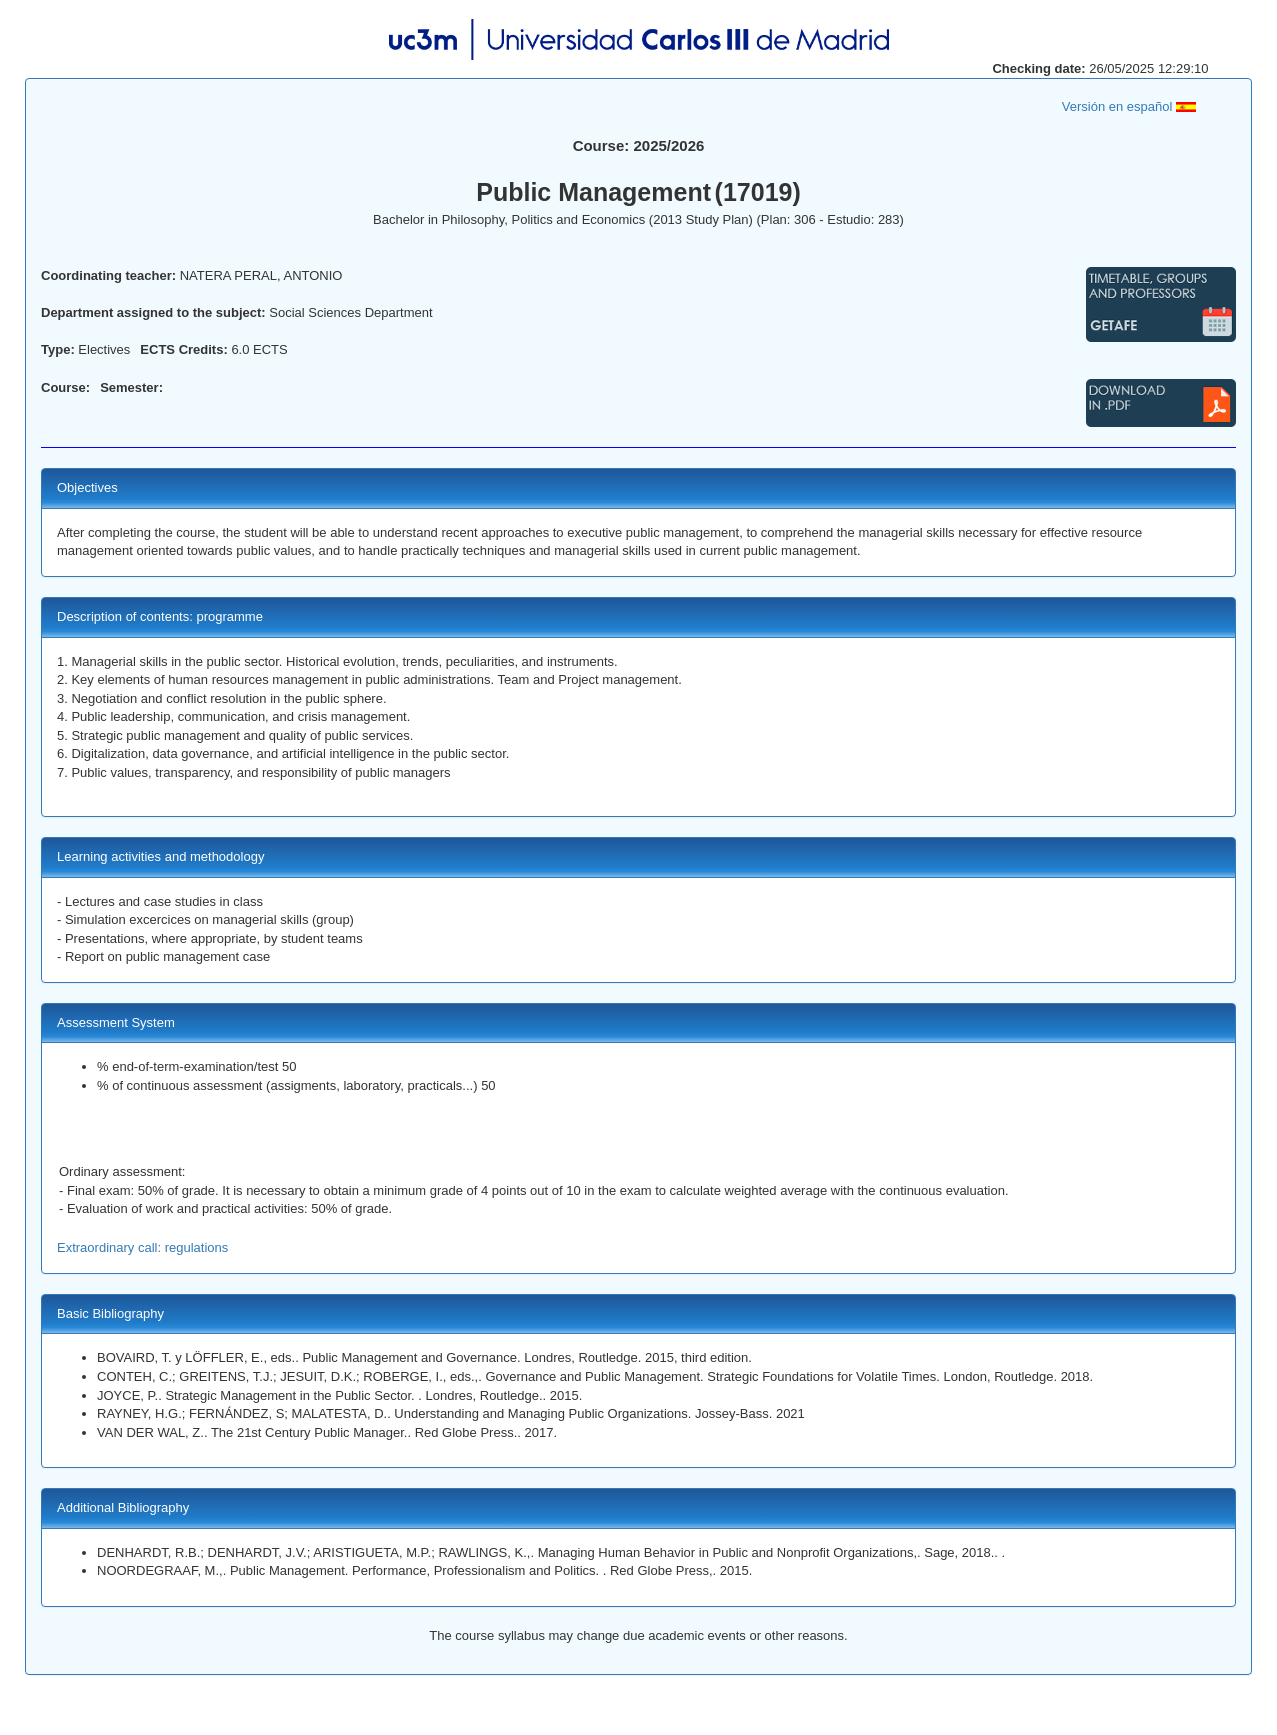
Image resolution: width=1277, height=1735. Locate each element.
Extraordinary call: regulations (142, 1247)
